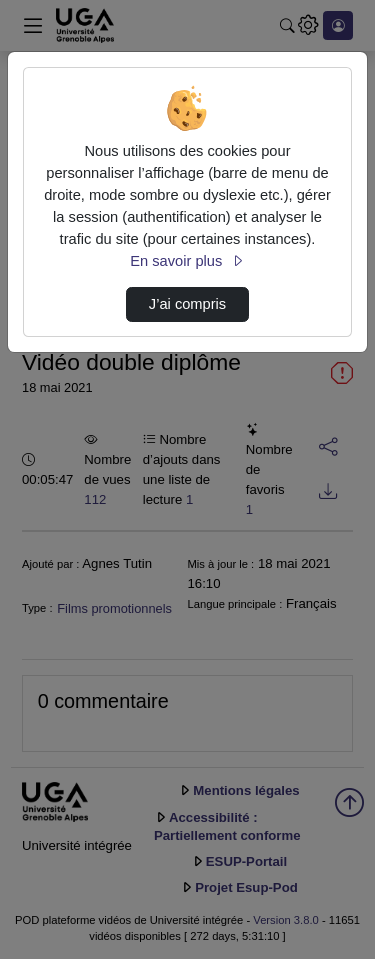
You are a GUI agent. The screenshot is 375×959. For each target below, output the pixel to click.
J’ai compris (187, 304)
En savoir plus (187, 261)
